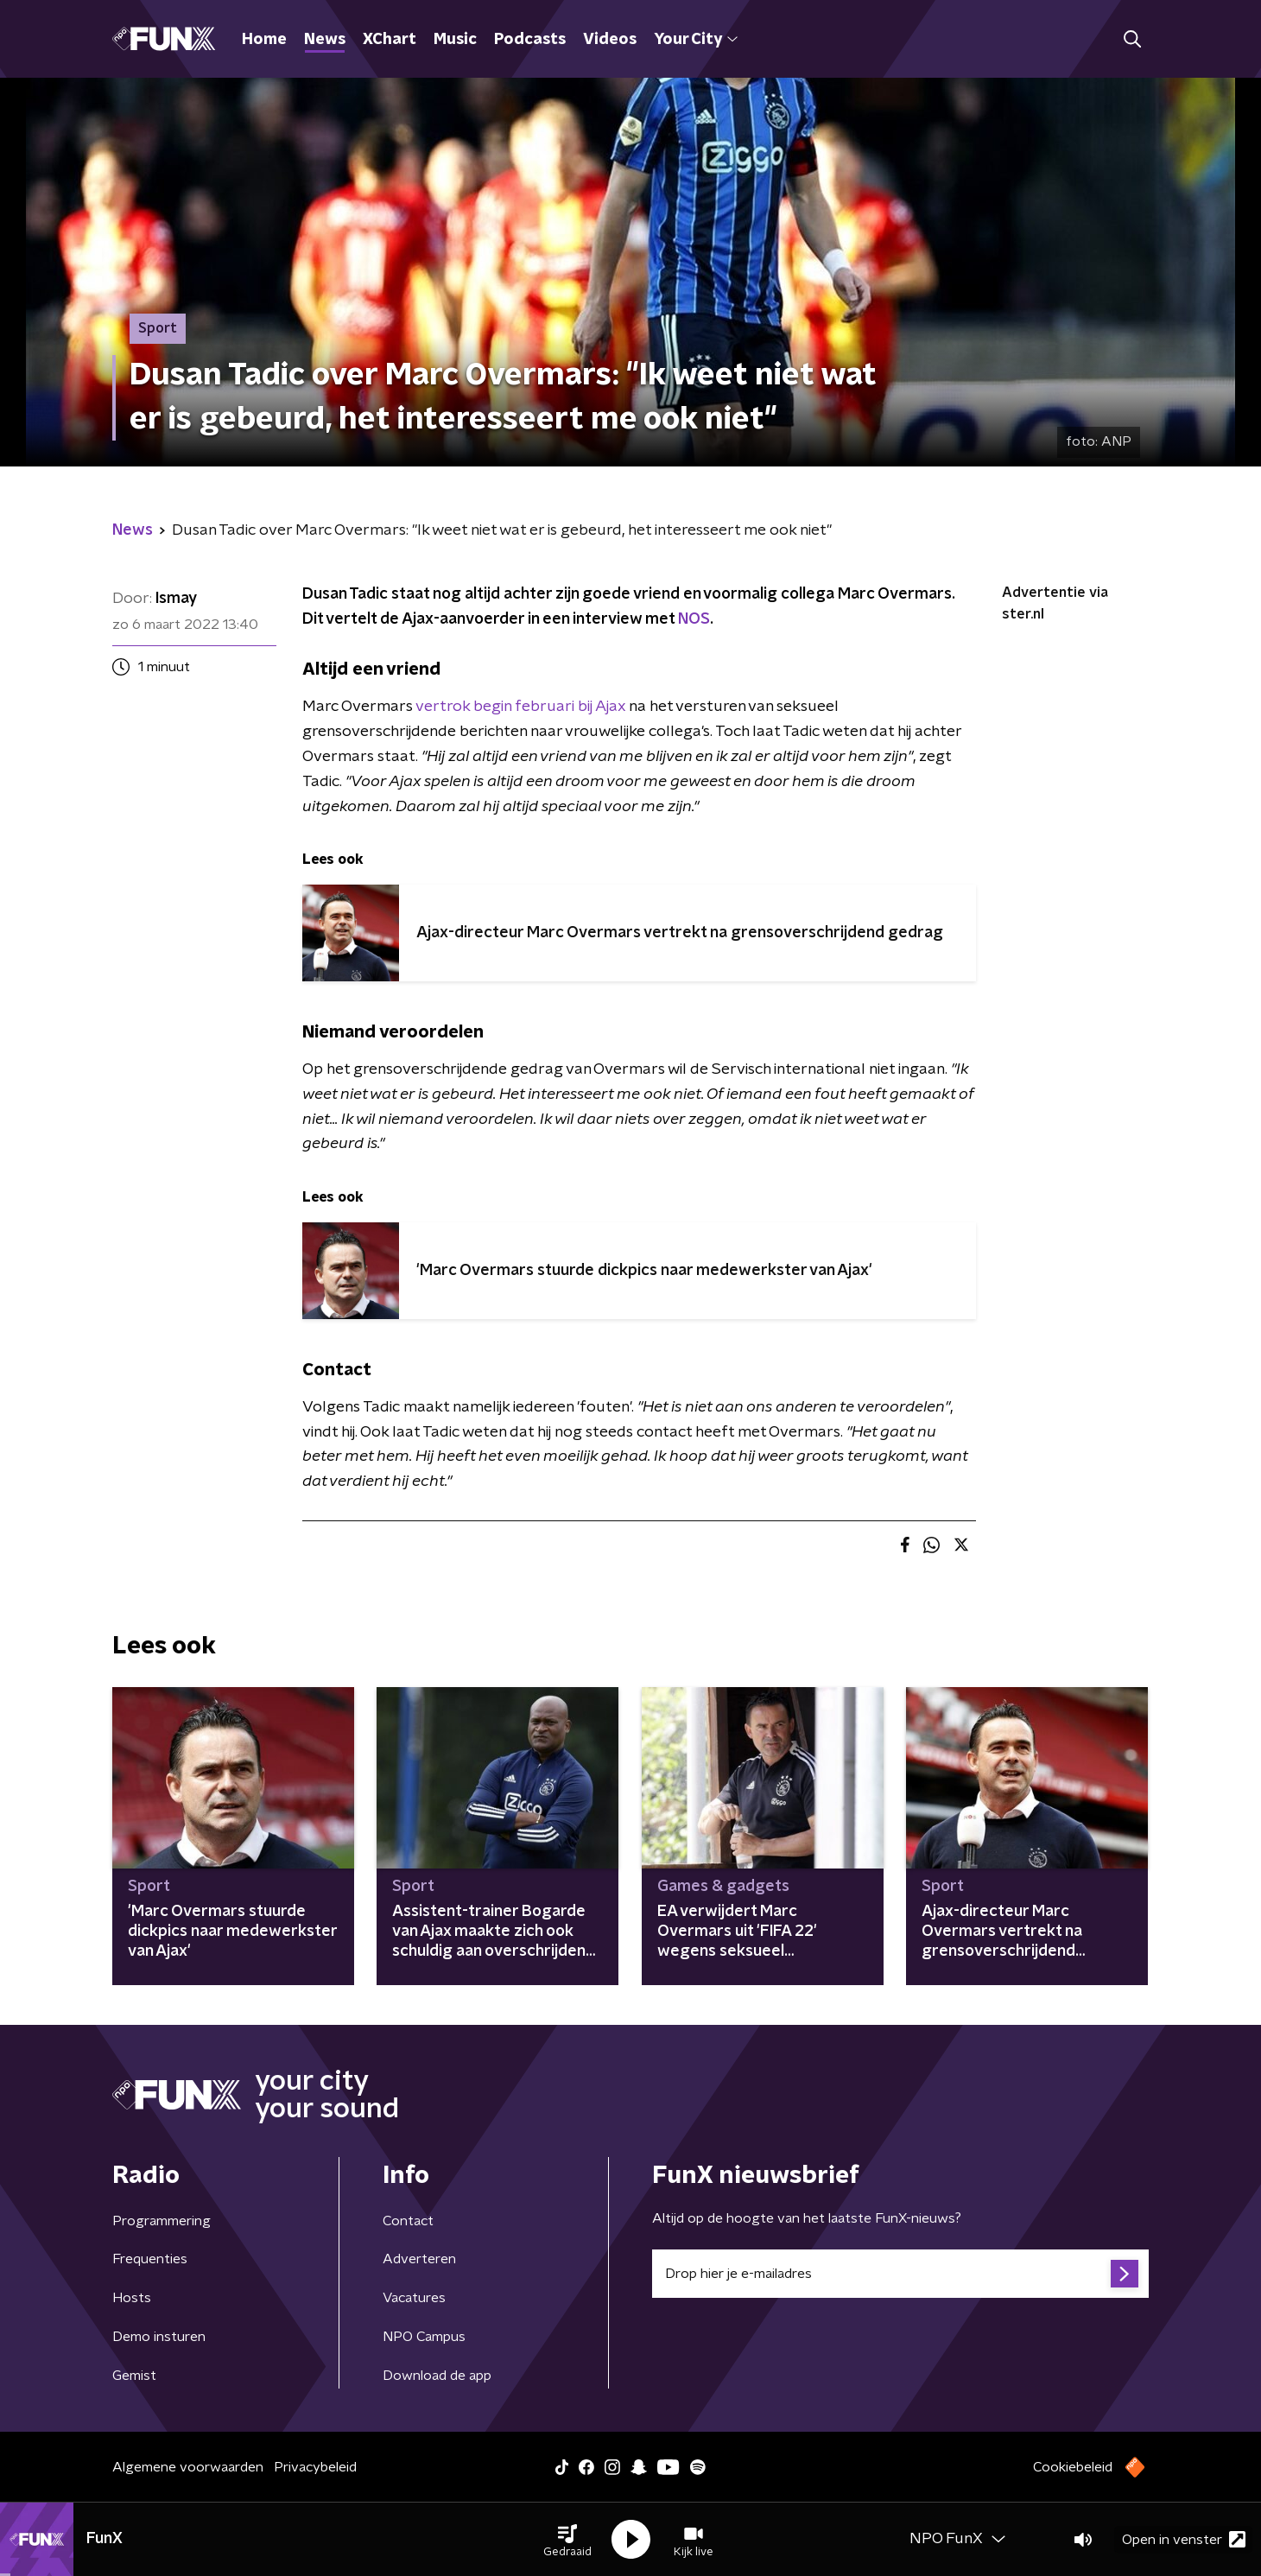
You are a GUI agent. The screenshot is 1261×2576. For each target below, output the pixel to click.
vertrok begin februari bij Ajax (520, 706)
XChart (389, 40)
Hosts (131, 2298)
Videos (610, 40)
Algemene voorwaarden (187, 2467)
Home (264, 40)
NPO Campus (424, 2337)
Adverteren (419, 2259)
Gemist (134, 2375)
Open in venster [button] (1183, 2539)
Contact (408, 2221)
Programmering (161, 2221)
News (324, 40)
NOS (694, 619)
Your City (696, 40)
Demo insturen (159, 2337)
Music (455, 40)
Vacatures (414, 2298)
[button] (567, 2539)
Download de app (437, 2375)
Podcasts (530, 40)
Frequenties (149, 2259)
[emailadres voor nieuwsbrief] (900, 2273)
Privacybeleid (315, 2467)
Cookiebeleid (1072, 2467)
